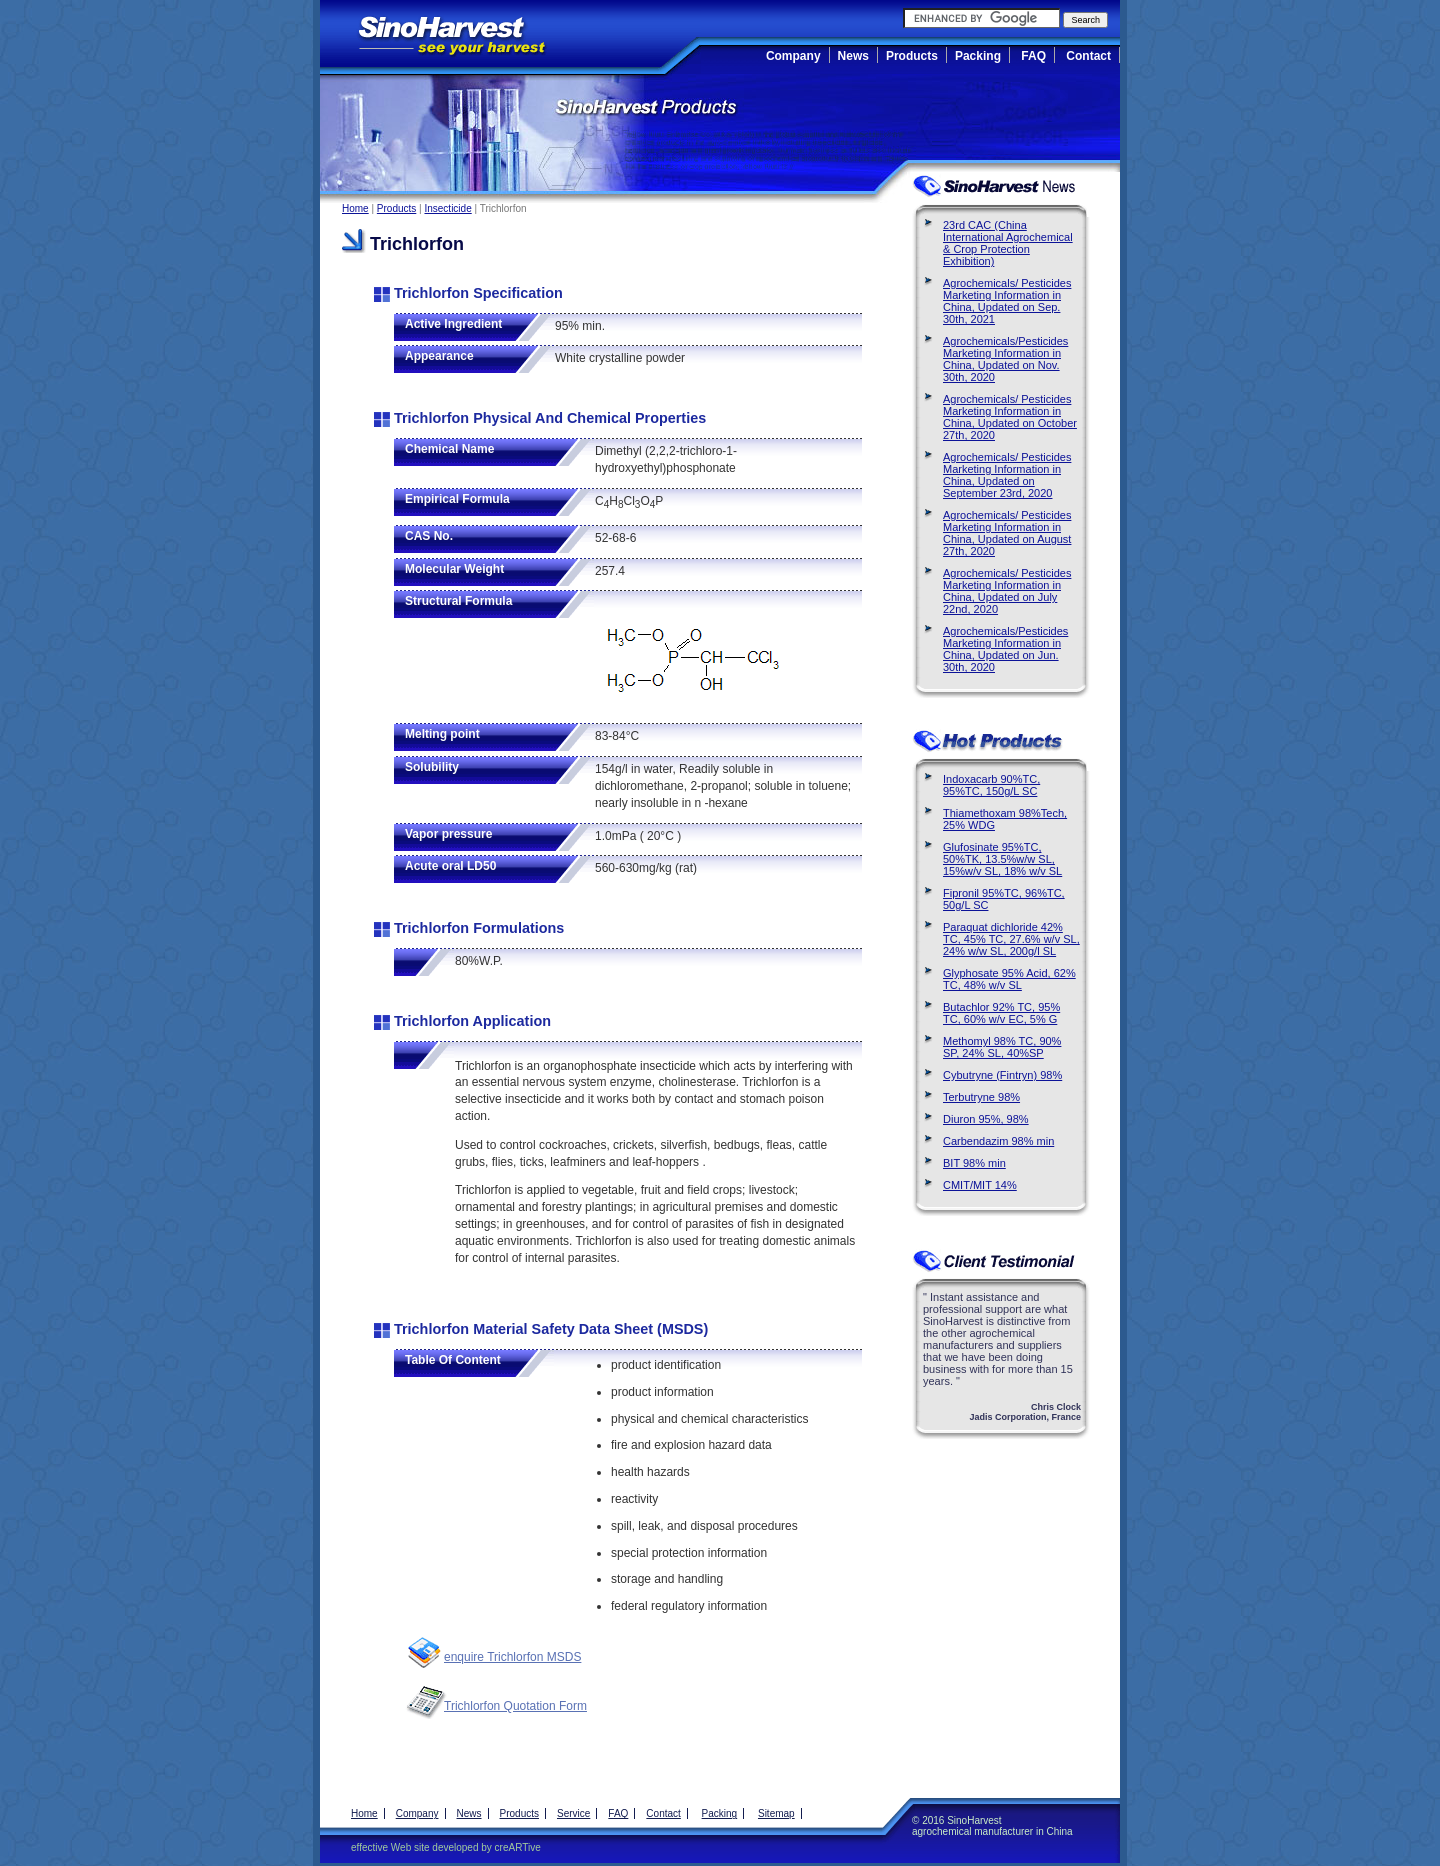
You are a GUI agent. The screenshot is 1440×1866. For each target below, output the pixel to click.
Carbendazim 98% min (998, 1141)
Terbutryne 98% (981, 1097)
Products (912, 56)
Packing (978, 56)
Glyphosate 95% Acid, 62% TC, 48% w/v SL (1009, 979)
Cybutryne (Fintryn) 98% (1002, 1075)
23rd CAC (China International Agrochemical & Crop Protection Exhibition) (1008, 243)
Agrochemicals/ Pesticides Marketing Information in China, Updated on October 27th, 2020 (1010, 417)
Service (573, 1813)
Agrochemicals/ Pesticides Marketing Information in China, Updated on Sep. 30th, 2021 (1007, 301)
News (853, 56)
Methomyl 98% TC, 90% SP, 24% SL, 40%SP (1002, 1047)
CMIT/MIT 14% (980, 1185)
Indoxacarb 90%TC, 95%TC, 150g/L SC (991, 785)
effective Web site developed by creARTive (446, 1847)
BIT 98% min (974, 1163)
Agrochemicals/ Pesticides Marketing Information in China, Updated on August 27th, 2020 (1007, 533)
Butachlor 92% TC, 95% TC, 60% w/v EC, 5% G (1001, 1013)
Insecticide (447, 208)
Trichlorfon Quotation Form (515, 1706)
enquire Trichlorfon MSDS (512, 1657)
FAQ (1033, 56)
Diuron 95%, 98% (986, 1119)
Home (355, 208)
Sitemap (776, 1813)
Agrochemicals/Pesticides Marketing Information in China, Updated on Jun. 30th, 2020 (1005, 649)
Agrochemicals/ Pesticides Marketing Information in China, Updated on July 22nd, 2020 (1007, 591)
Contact (1088, 56)
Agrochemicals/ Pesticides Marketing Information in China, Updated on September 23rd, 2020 (1007, 475)
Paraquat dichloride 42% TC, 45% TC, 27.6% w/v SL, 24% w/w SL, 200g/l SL (1011, 939)
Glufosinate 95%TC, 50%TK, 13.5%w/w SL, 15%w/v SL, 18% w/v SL (1002, 859)
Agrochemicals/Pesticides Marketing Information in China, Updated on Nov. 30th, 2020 (1005, 359)
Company (793, 56)
